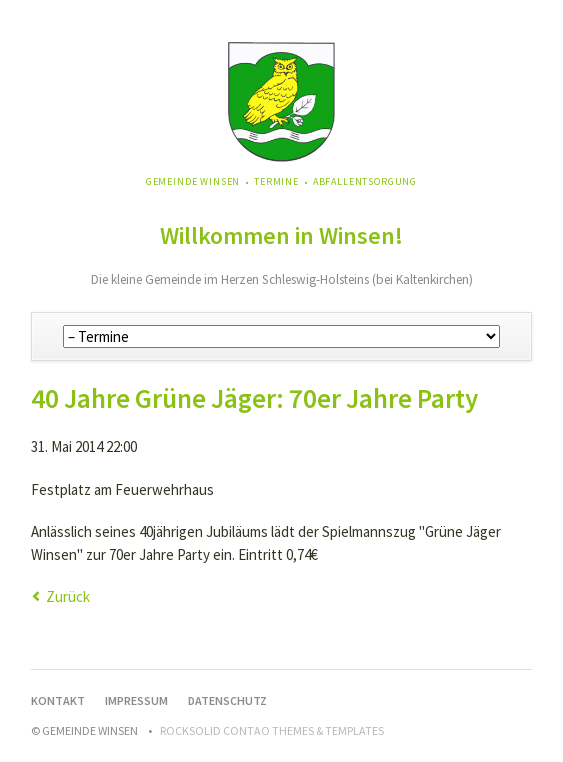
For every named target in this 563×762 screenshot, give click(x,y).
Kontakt (58, 700)
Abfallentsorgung (365, 181)
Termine (276, 181)
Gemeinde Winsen (193, 181)
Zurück (68, 596)
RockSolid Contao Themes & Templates (272, 730)
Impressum (136, 700)
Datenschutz (227, 700)
